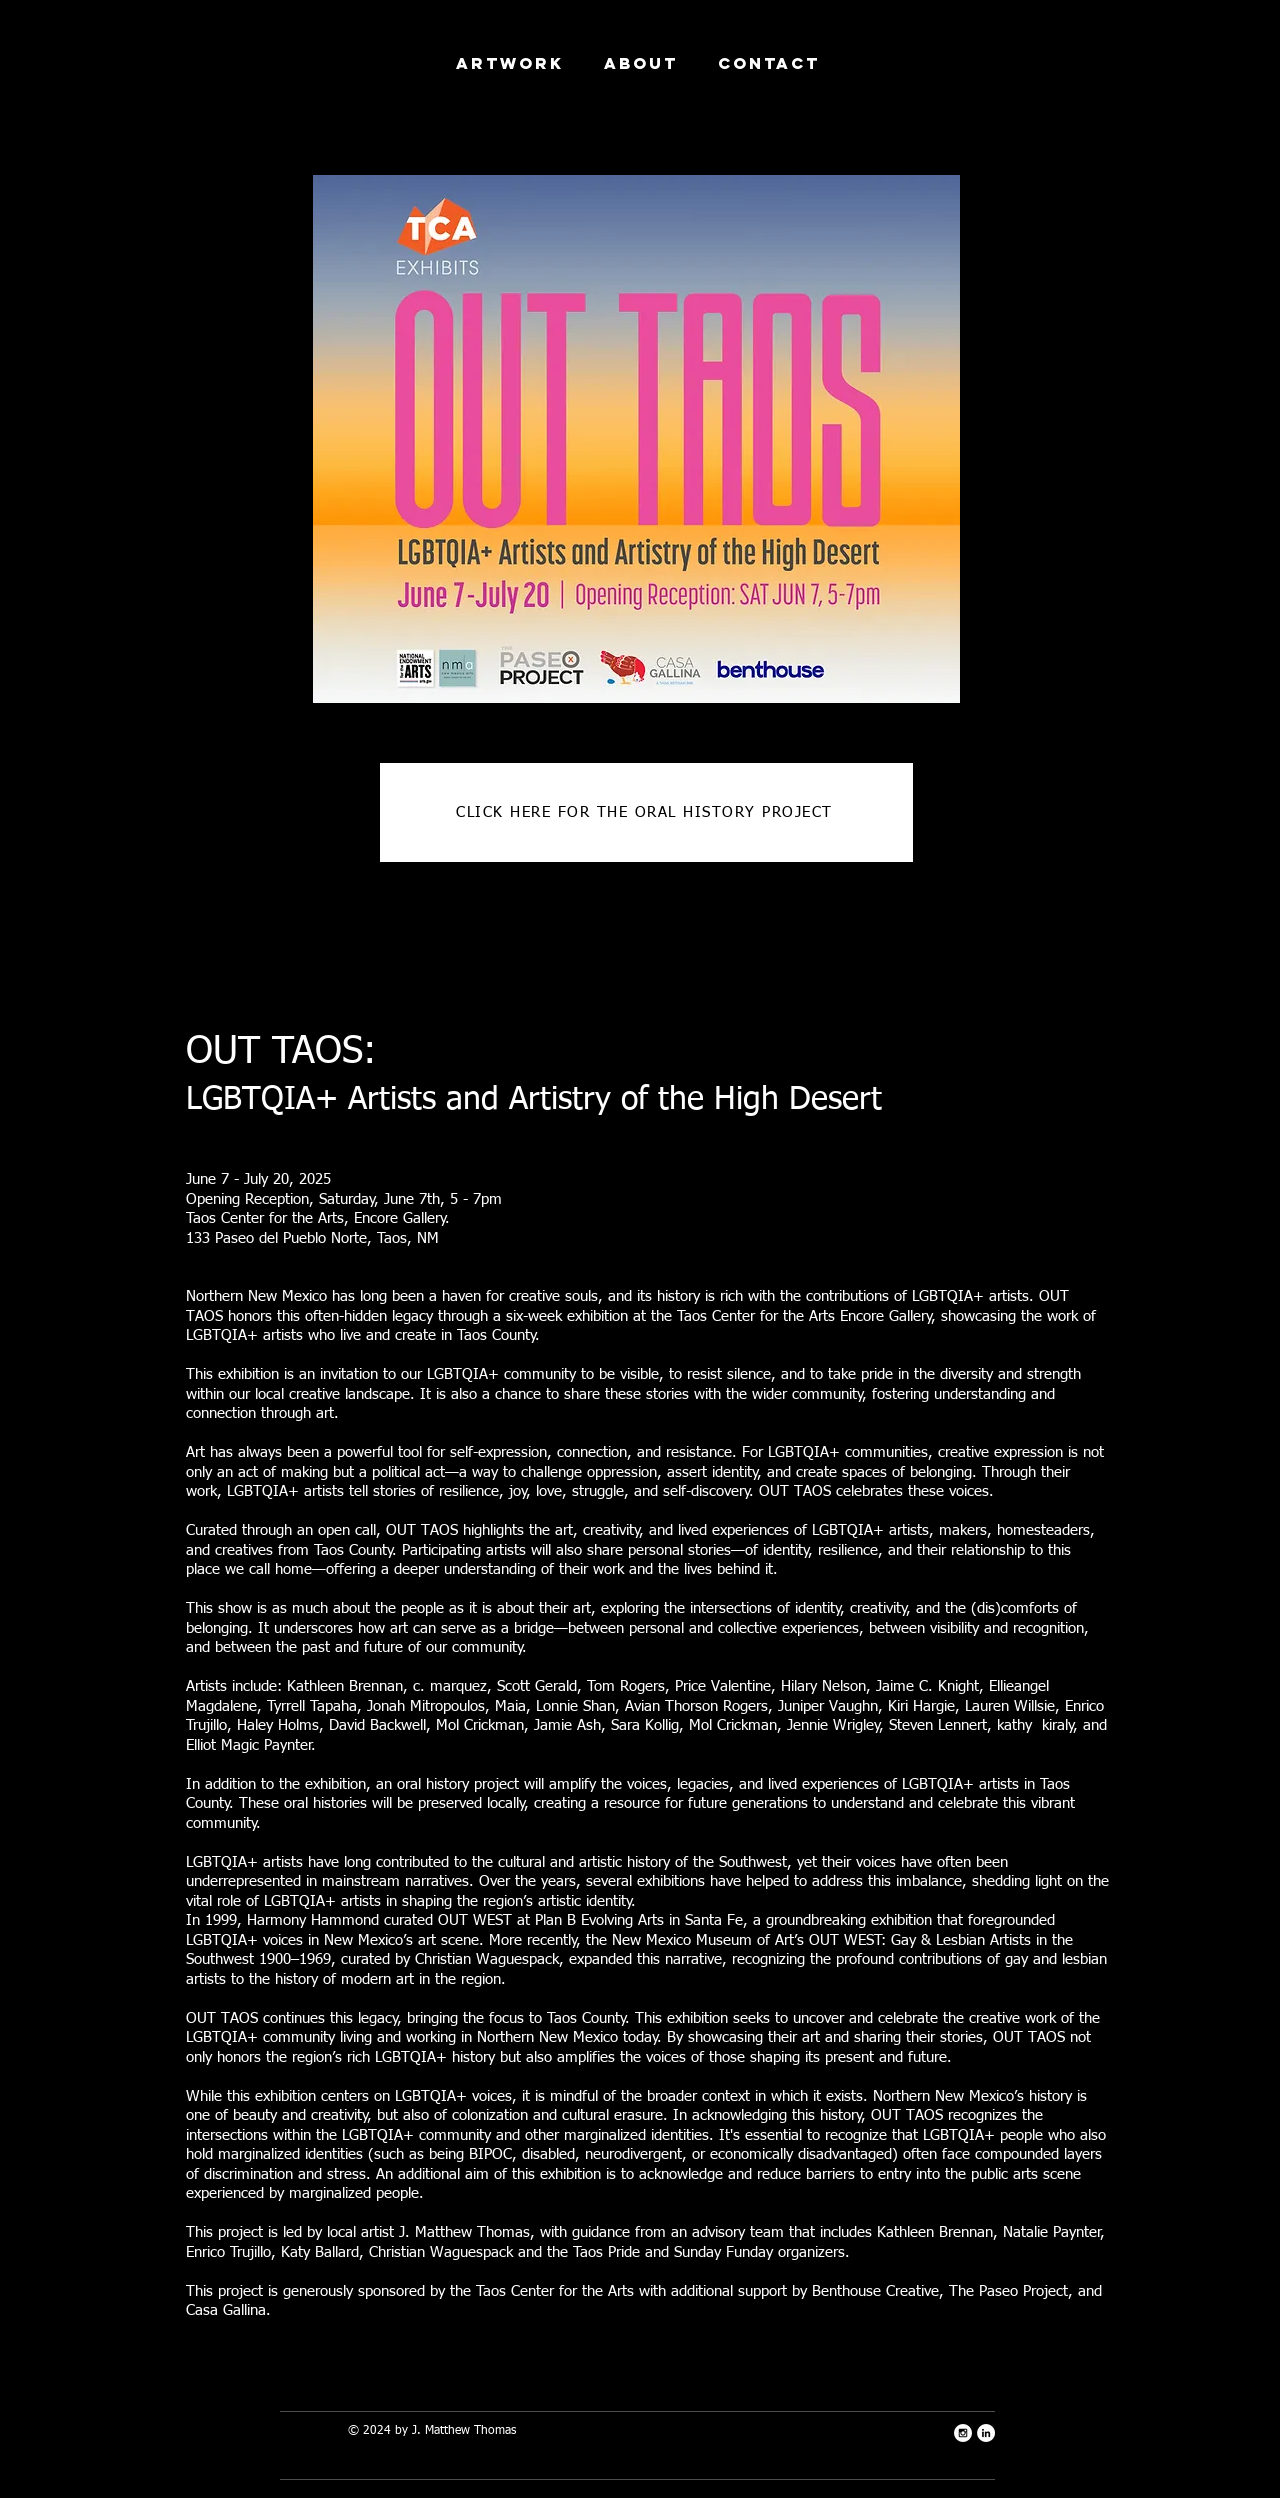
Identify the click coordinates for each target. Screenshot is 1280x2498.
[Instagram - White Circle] (963, 2433)
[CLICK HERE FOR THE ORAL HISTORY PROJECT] (646, 812)
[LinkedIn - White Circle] (986, 2433)
